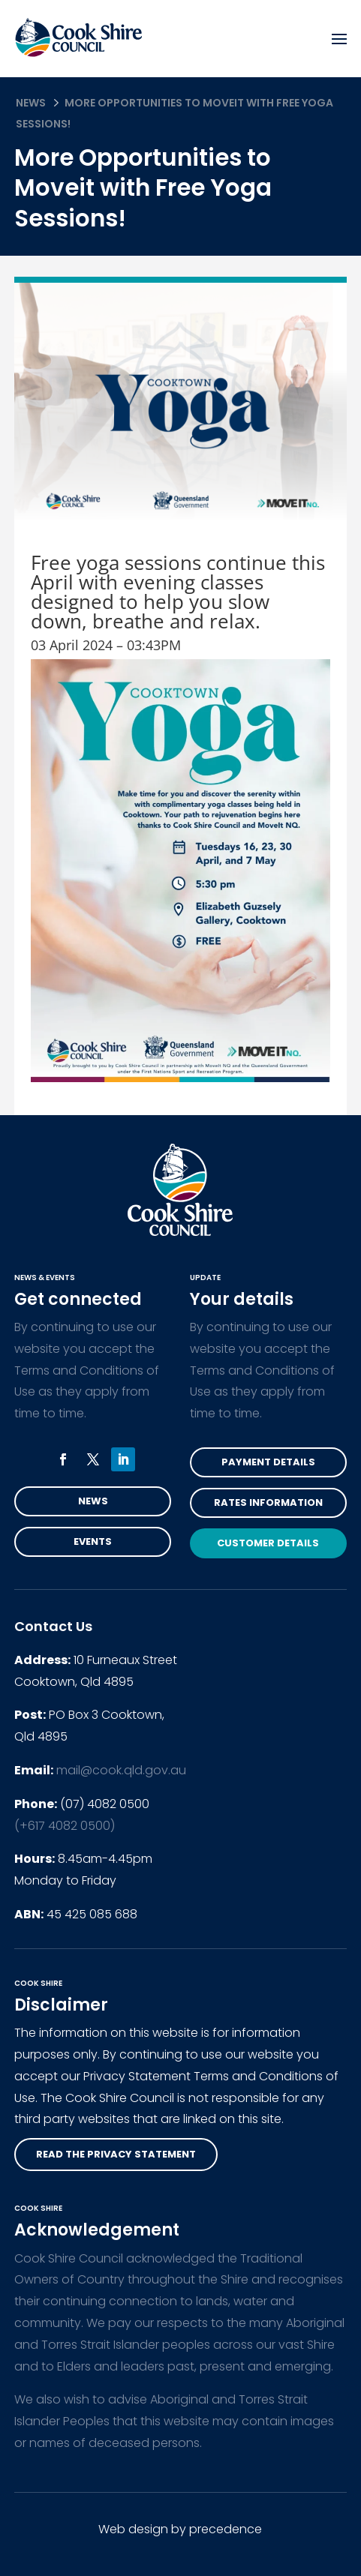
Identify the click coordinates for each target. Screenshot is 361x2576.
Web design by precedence (180, 2529)
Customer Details (268, 1543)
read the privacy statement (116, 2154)
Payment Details (268, 1462)
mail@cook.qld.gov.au (121, 1770)
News (31, 102)
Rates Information (268, 1502)
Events (93, 1541)
